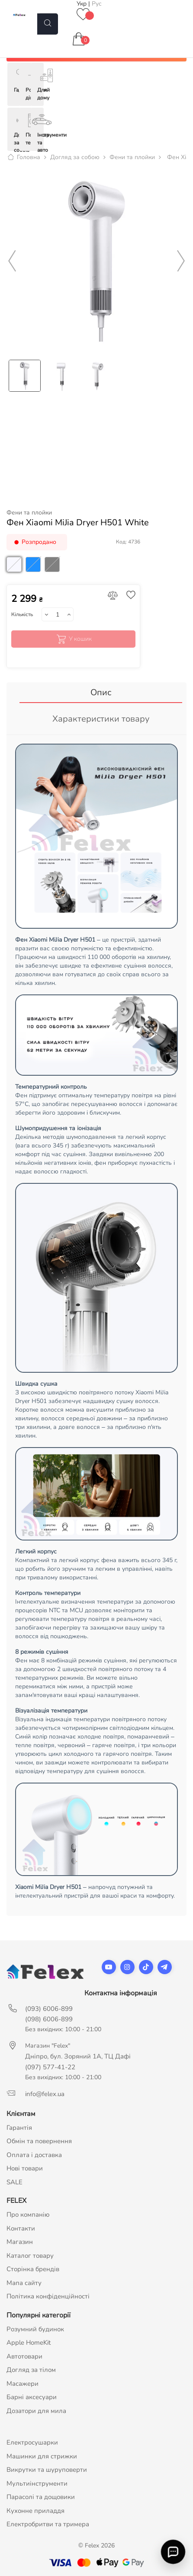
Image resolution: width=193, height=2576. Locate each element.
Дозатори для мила (36, 2411)
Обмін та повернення (39, 2141)
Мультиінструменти (37, 2483)
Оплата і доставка (34, 2155)
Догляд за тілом (31, 2369)
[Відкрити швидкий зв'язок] (173, 2552)
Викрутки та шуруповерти (46, 2469)
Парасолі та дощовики (40, 2497)
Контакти (20, 2228)
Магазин (19, 2241)
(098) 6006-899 (49, 2019)
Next (181, 261)
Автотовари (24, 2356)
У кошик (73, 639)
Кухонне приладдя (35, 2510)
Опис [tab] (100, 692)
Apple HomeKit (28, 2342)
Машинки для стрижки (41, 2456)
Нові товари (24, 2168)
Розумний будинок (35, 2329)
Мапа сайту (24, 2283)
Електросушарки (32, 2442)
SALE (14, 2182)
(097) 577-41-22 (50, 2067)
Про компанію (28, 2214)
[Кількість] (57, 614)
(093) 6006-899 (49, 2008)
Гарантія (19, 2127)
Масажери (22, 2383)
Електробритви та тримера (47, 2524)
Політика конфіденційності (48, 2296)
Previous (12, 261)
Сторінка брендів (32, 2269)
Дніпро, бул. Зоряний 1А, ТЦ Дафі (78, 2056)
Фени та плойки (29, 513)
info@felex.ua (44, 2094)
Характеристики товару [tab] (100, 719)
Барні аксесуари (31, 2397)
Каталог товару (30, 2255)
